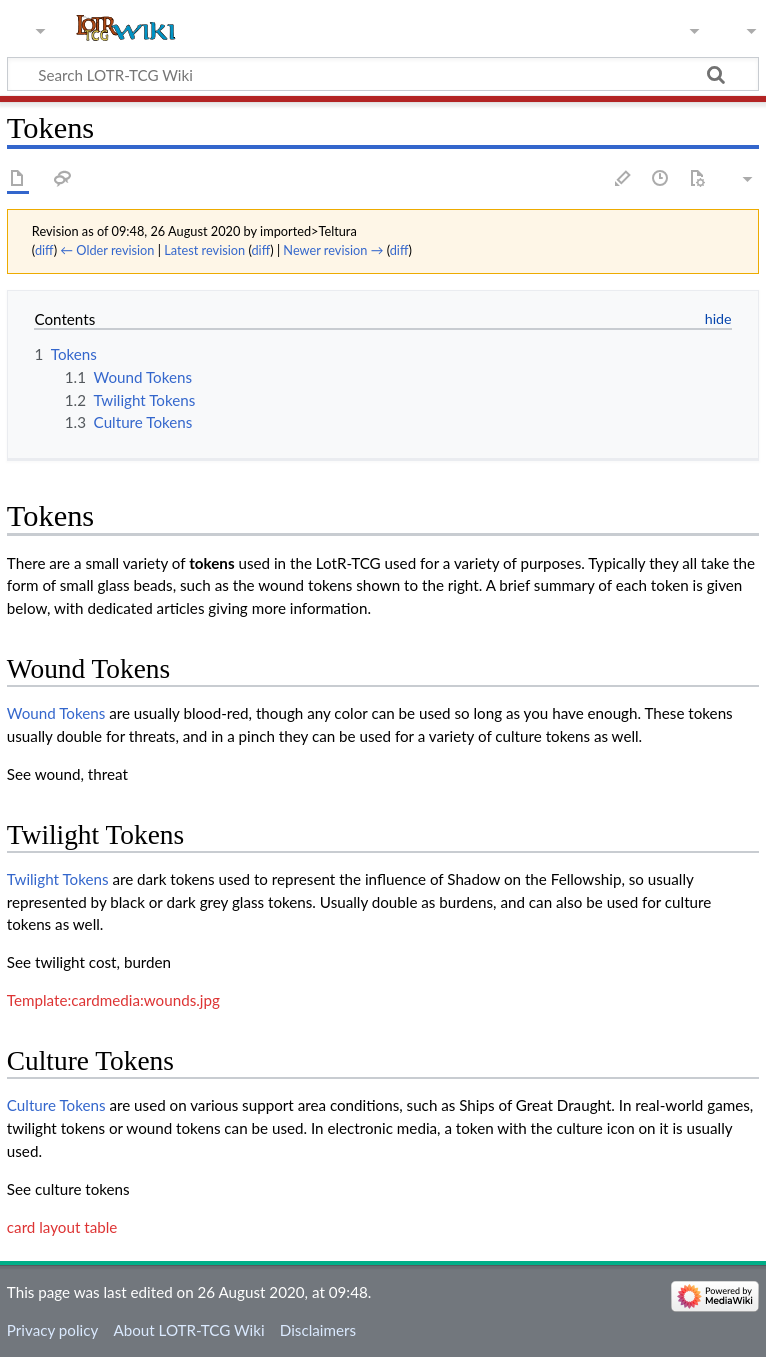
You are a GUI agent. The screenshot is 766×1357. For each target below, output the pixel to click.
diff (44, 250)
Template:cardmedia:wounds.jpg (113, 1000)
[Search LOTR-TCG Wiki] (364, 74)
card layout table (62, 1227)
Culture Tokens (56, 1105)
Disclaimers (318, 1330)
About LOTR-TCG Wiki (188, 1330)
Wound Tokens (56, 713)
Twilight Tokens (58, 879)
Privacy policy (52, 1330)
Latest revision (204, 250)
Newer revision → (333, 250)
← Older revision (107, 250)
